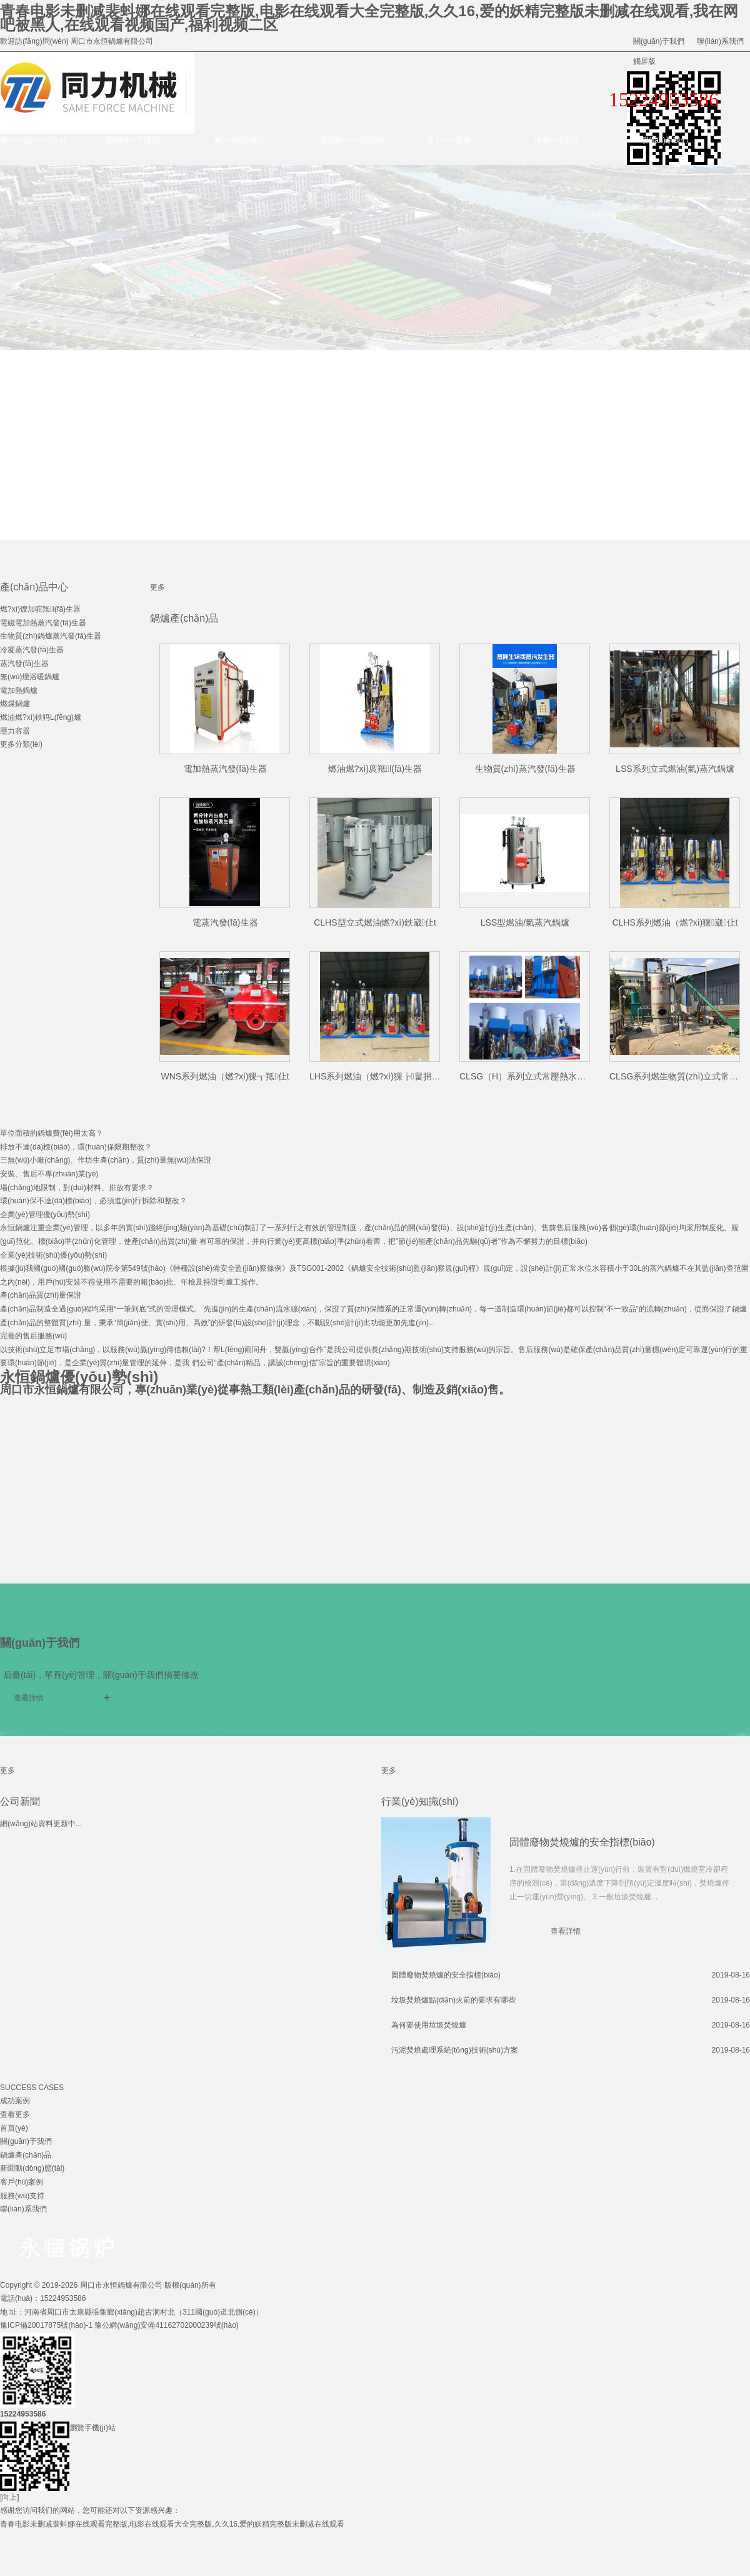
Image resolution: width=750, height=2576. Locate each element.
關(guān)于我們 (659, 41)
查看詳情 (29, 1698)
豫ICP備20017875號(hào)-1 (46, 2325)
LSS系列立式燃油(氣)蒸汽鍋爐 (675, 769)
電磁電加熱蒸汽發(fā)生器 (43, 623)
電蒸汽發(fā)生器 (225, 922)
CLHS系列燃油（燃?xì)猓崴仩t (675, 922)
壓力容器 (15, 731)
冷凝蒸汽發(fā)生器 (32, 649)
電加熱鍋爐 (19, 690)
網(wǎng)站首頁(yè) (33, 140)
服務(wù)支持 (556, 140)
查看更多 (15, 2114)
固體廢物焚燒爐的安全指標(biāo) (582, 1842)
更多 (157, 587)
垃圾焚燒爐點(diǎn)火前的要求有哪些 (453, 2000)
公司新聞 (20, 1801)
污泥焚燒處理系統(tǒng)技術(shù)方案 (454, 2050)
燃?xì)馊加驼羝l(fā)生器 (40, 609)
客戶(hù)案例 (449, 140)
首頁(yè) (14, 2128)
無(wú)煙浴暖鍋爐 (29, 676)
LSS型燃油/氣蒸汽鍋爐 (525, 922)
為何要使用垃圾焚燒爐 (428, 2025)
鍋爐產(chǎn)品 (25, 2155)
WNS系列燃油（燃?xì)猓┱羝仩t (225, 1076)
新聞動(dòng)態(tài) (353, 140)
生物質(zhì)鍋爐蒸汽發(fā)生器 (50, 636)
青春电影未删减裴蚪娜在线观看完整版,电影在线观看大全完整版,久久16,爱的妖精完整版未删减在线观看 (172, 2524)
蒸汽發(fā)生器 (24, 663)
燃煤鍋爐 (15, 703)
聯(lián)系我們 (720, 41)
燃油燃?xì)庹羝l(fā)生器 (375, 769)
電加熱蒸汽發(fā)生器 (225, 769)
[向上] (9, 2497)
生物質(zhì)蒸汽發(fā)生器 (525, 769)
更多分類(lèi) (21, 744)
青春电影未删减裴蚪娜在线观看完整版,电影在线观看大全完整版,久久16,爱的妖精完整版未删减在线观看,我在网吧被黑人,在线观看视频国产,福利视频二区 (369, 18)
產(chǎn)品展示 (239, 140)
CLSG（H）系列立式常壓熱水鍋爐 (526, 1076)
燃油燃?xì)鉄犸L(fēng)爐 (40, 717)
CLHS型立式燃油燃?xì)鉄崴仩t (375, 922)
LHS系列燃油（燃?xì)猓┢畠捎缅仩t (380, 1076)
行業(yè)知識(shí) (420, 1801)
